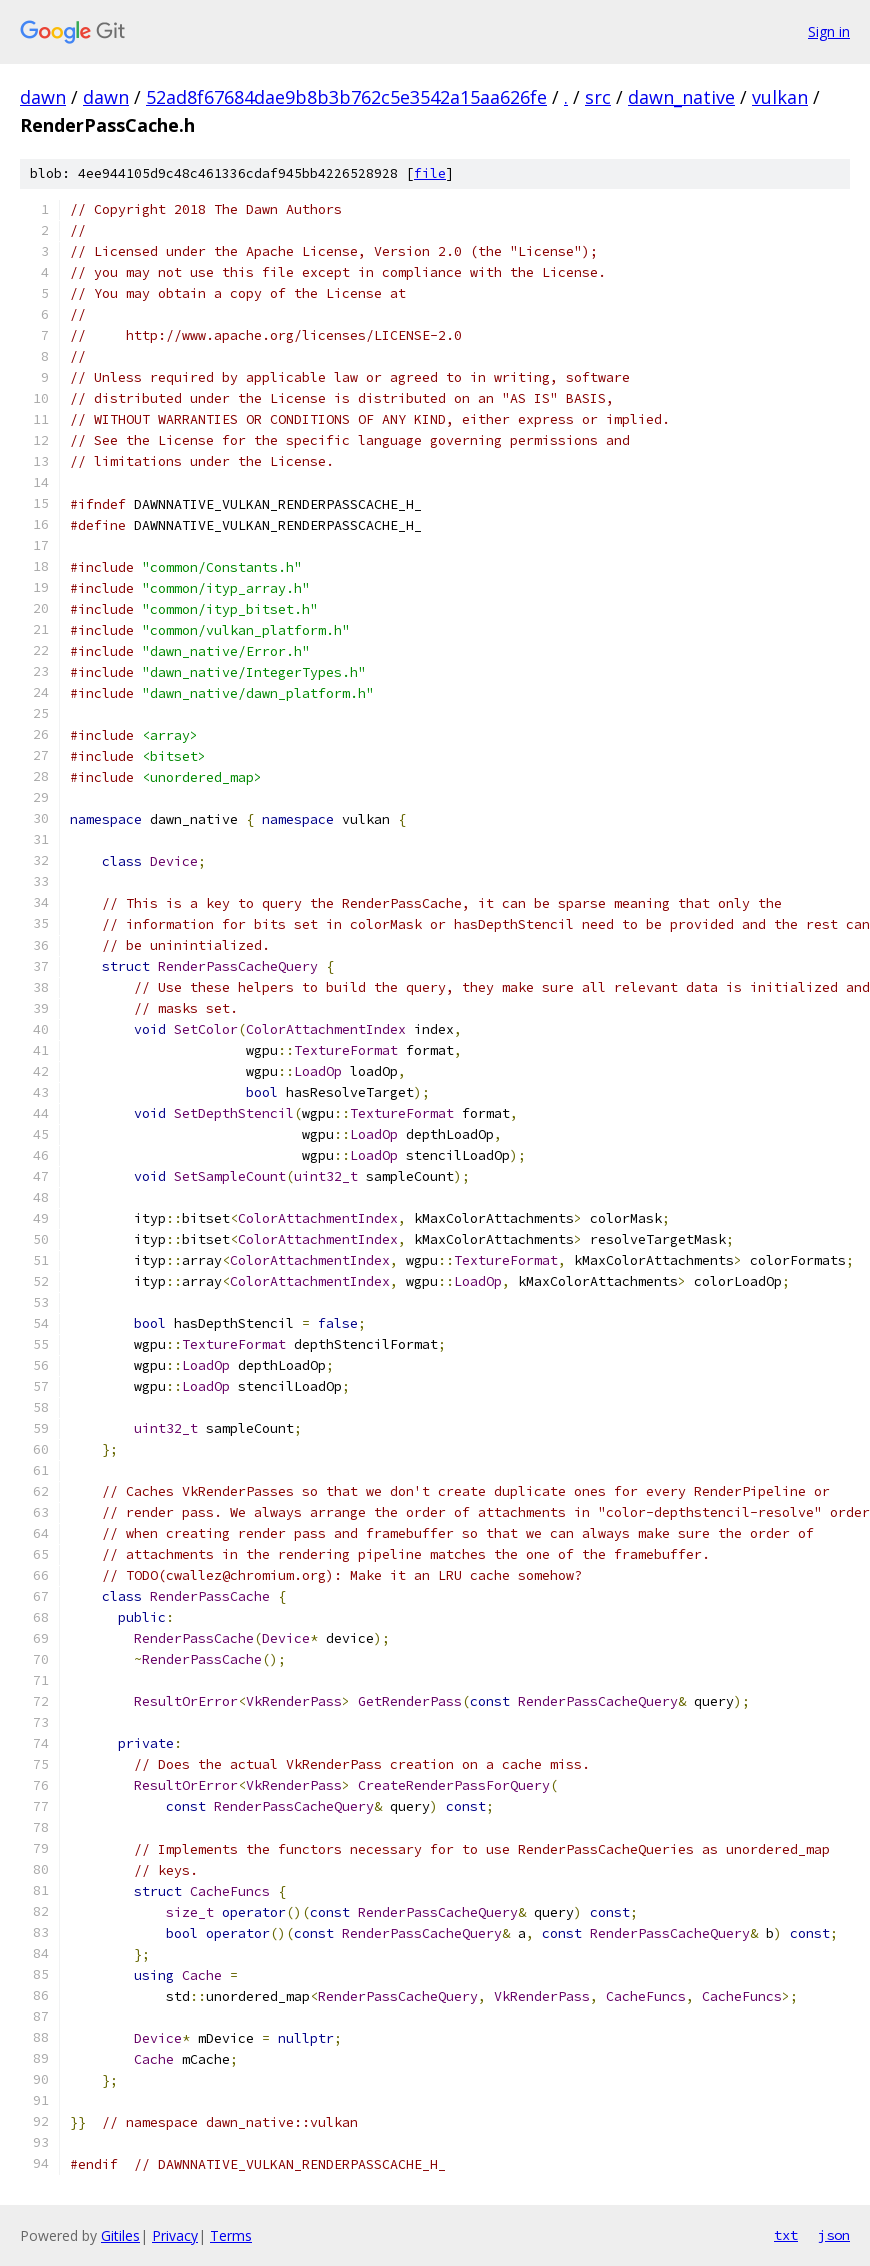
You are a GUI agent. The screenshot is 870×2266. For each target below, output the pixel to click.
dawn (43, 97)
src (598, 97)
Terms (231, 2235)
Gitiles (120, 2235)
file (430, 173)
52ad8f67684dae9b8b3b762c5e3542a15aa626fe (346, 97)
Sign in (829, 31)
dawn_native (681, 97)
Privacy (175, 2235)
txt (786, 2235)
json (834, 2235)
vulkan (780, 97)
